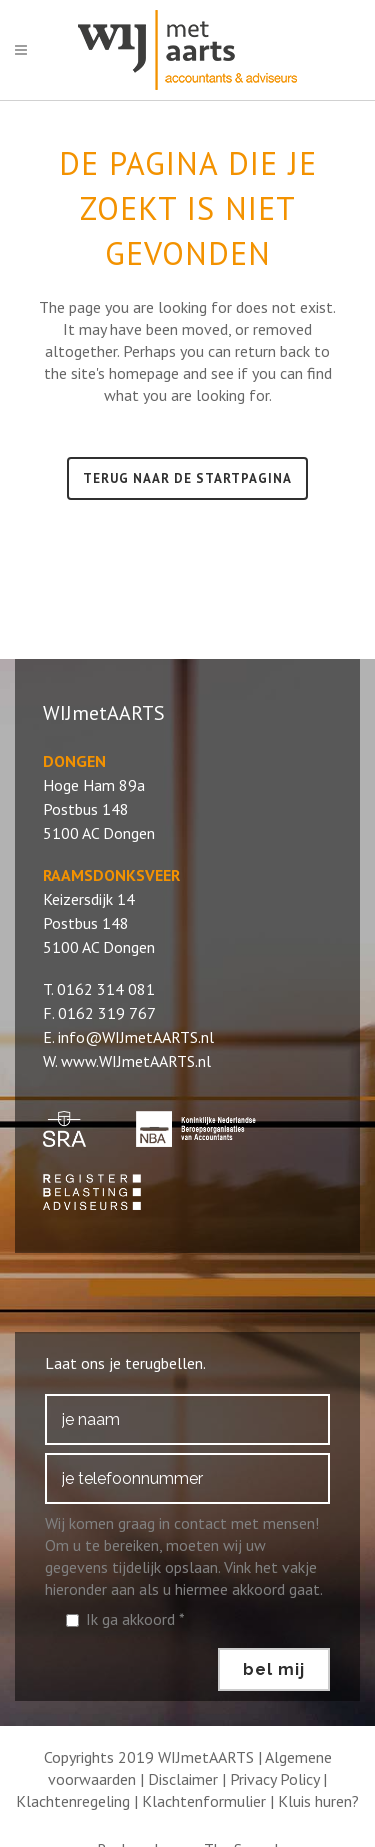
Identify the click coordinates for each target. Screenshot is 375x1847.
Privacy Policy (274, 1779)
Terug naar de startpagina (187, 478)
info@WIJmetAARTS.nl (136, 1037)
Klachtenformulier (204, 1801)
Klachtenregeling (73, 1801)
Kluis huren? (318, 1801)
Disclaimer (183, 1779)
